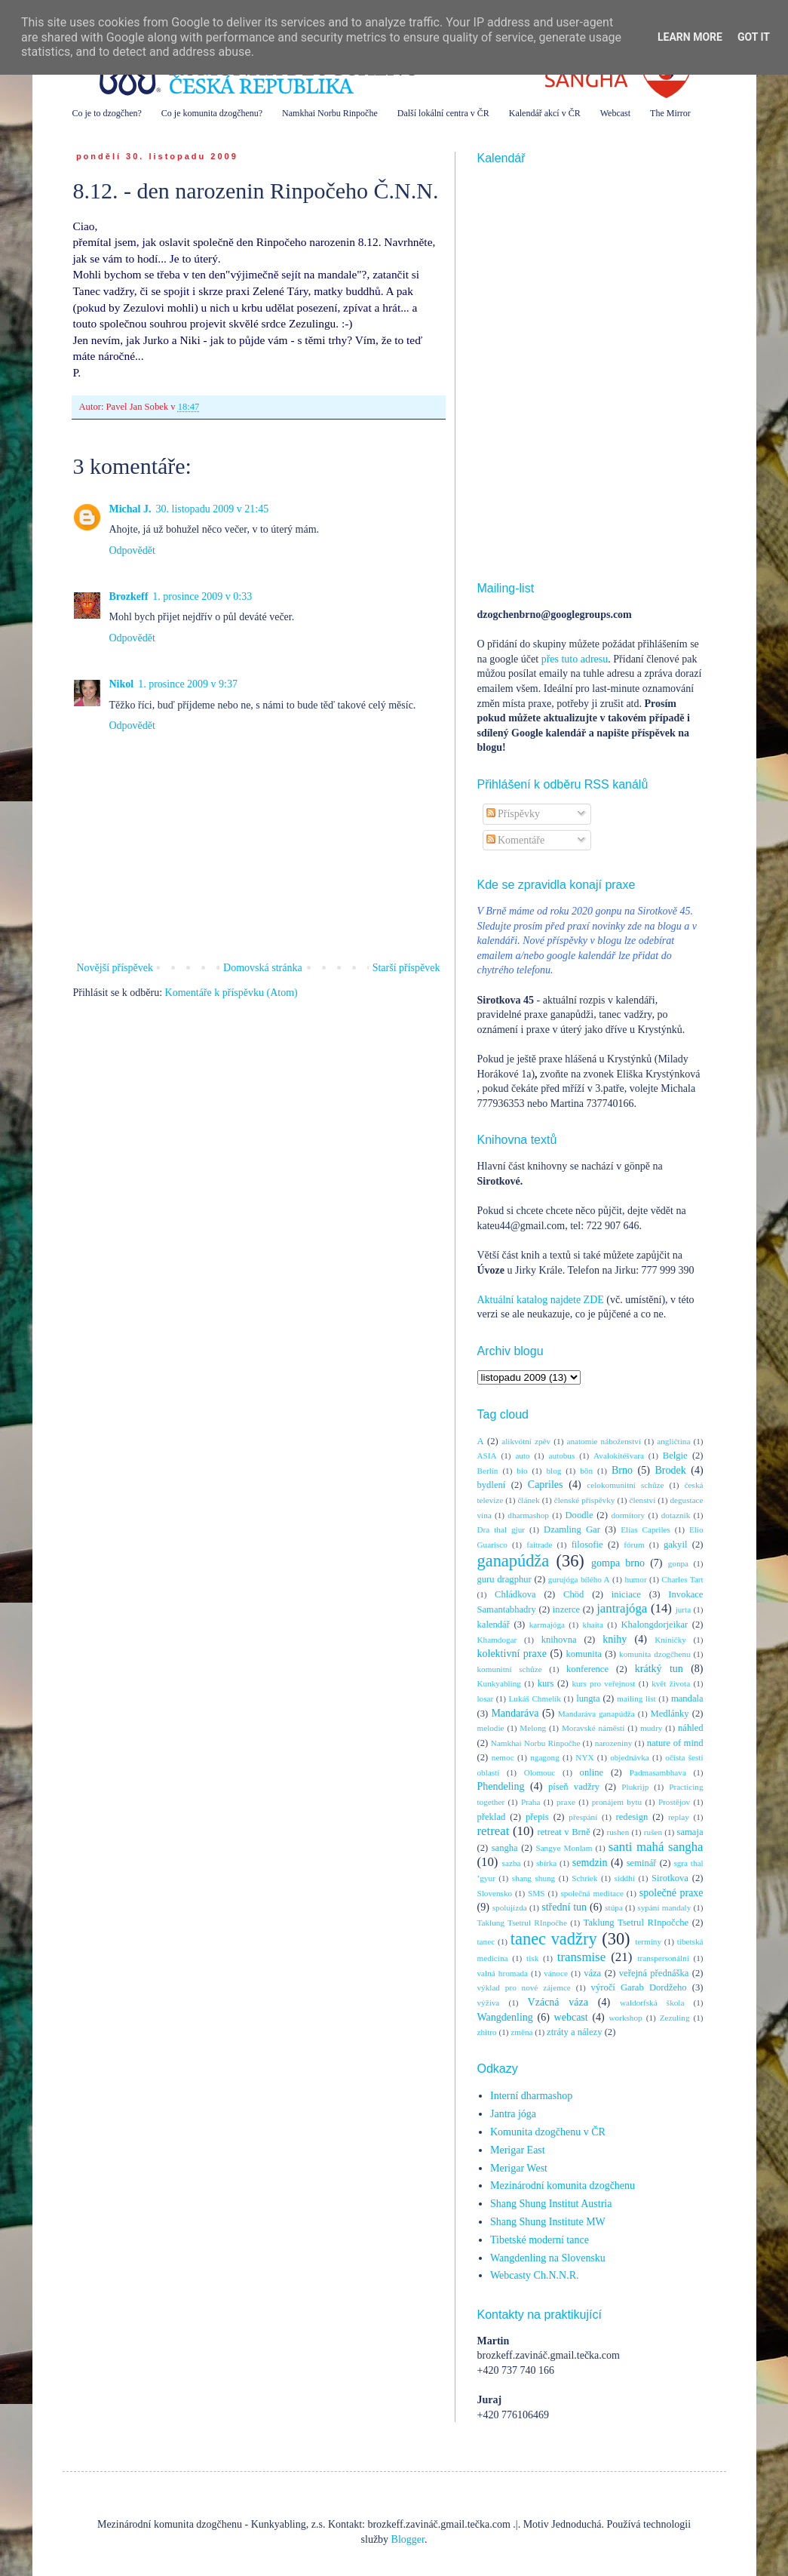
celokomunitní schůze (625, 1484)
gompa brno (618, 1563)
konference (587, 1669)
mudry (651, 1727)
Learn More (690, 37)
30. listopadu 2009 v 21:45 (212, 509)
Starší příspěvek (406, 967)
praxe (566, 1801)
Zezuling (675, 2017)
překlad (491, 1817)
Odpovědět (132, 550)
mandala (687, 1698)
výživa (488, 2002)
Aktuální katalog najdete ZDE (540, 1299)
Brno (622, 1470)
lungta (587, 1698)
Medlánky (670, 1713)
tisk (532, 1958)
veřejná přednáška (654, 1973)
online (591, 1772)
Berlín (487, 1470)
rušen (653, 1832)
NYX (584, 1757)
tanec (486, 1941)
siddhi (625, 1878)
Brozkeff (129, 596)
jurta (683, 1609)
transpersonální (662, 1958)
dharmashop (528, 1515)
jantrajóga (621, 1608)
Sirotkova (670, 1878)
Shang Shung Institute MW (548, 2221)
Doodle (579, 1515)
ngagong (545, 1757)
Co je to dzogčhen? (107, 113)
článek (528, 1500)
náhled (691, 1728)
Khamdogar (497, 1639)
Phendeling (501, 1786)
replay (678, 1816)
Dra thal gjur (501, 1529)
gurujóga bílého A (579, 1579)
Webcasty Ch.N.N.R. (534, 2275)
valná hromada (502, 1973)
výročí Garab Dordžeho (639, 1987)
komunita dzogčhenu (655, 1653)
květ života (671, 1683)
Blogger (408, 2539)
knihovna (559, 1639)
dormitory (628, 1515)
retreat (493, 1831)
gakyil (675, 1544)
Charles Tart (682, 1579)
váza (592, 1973)
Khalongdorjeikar (654, 1624)
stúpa (614, 1907)
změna (521, 2032)
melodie (490, 1727)
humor (635, 1579)
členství (643, 1500)
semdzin (590, 1862)
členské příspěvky (584, 1500)
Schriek (584, 1878)
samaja (690, 1832)
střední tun (564, 1907)
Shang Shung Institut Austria (551, 2203)
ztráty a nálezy (574, 2032)
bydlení (491, 1485)
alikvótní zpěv (525, 1441)
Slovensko (495, 1893)
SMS (536, 1893)
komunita (584, 1654)
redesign (632, 1817)
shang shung (533, 1878)
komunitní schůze (509, 1669)
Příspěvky (513, 813)
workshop (625, 2017)
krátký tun (659, 1668)
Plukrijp (634, 1786)
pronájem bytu (617, 1801)
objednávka (629, 1757)
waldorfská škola (652, 2002)
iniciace (626, 1594)
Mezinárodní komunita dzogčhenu (562, 2185)
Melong (533, 1727)
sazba (511, 1862)
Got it (753, 37)
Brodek (670, 1470)
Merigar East (517, 2150)
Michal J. (130, 509)
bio (522, 1470)
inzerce (566, 1609)
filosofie (587, 1544)
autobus (561, 1455)
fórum (634, 1544)
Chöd (573, 1594)
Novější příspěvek (115, 967)
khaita (593, 1624)
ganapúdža (513, 1560)
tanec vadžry (554, 1938)
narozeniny (614, 1743)
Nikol (121, 684)
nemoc (503, 1757)
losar (485, 1698)
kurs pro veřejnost (603, 1683)
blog (553, 1470)
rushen (618, 1832)
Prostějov (674, 1801)
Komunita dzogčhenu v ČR (548, 2132)
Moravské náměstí (593, 1727)
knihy (614, 1639)
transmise (581, 1957)
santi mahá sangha (656, 1847)
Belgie (675, 1455)
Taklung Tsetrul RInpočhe (522, 1922)
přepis (537, 1817)
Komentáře (515, 840)
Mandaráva (514, 1713)
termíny (648, 1941)
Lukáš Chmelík (534, 1698)
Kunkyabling (499, 1683)
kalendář (493, 1624)
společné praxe (671, 1892)
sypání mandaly (664, 1907)
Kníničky (670, 1639)
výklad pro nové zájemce (524, 1987)
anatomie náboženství (603, 1441)
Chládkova (515, 1594)
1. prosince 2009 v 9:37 (188, 684)
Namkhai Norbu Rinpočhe (330, 113)
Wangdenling (505, 2017)
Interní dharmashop (531, 2095)
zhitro (487, 2032)
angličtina (673, 1441)
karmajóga (547, 1624)
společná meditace (591, 1893)
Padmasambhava (658, 1772)
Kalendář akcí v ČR (545, 113)
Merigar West (518, 2168)
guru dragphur (504, 1579)
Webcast (615, 113)
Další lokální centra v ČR (443, 113)
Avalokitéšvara (618, 1455)
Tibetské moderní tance (539, 2240)
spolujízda (509, 1907)
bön (586, 1470)
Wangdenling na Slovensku (548, 2258)
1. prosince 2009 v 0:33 (202, 596)
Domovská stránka (262, 967)
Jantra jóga (513, 2114)
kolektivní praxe (512, 1653)
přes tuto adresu (575, 659)
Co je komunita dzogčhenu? (211, 113)
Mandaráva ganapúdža (596, 1713)
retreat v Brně (564, 1832)
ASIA (487, 1455)
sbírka (546, 1862)
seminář (642, 1863)
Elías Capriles (645, 1529)
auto (522, 1455)
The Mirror (670, 113)
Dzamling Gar (572, 1529)
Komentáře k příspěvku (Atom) (231, 992)
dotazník (676, 1515)
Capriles (545, 1484)
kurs (546, 1683)
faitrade (539, 1544)
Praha (530, 1801)
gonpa (678, 1563)
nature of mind (675, 1743)
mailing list (636, 1698)
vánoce (556, 1973)
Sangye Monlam (563, 1847)
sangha (505, 1848)
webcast (571, 2017)
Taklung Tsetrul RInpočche (636, 1922)
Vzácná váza (558, 2002)
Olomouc (540, 1772)
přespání (583, 1816)
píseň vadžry (573, 1786)
